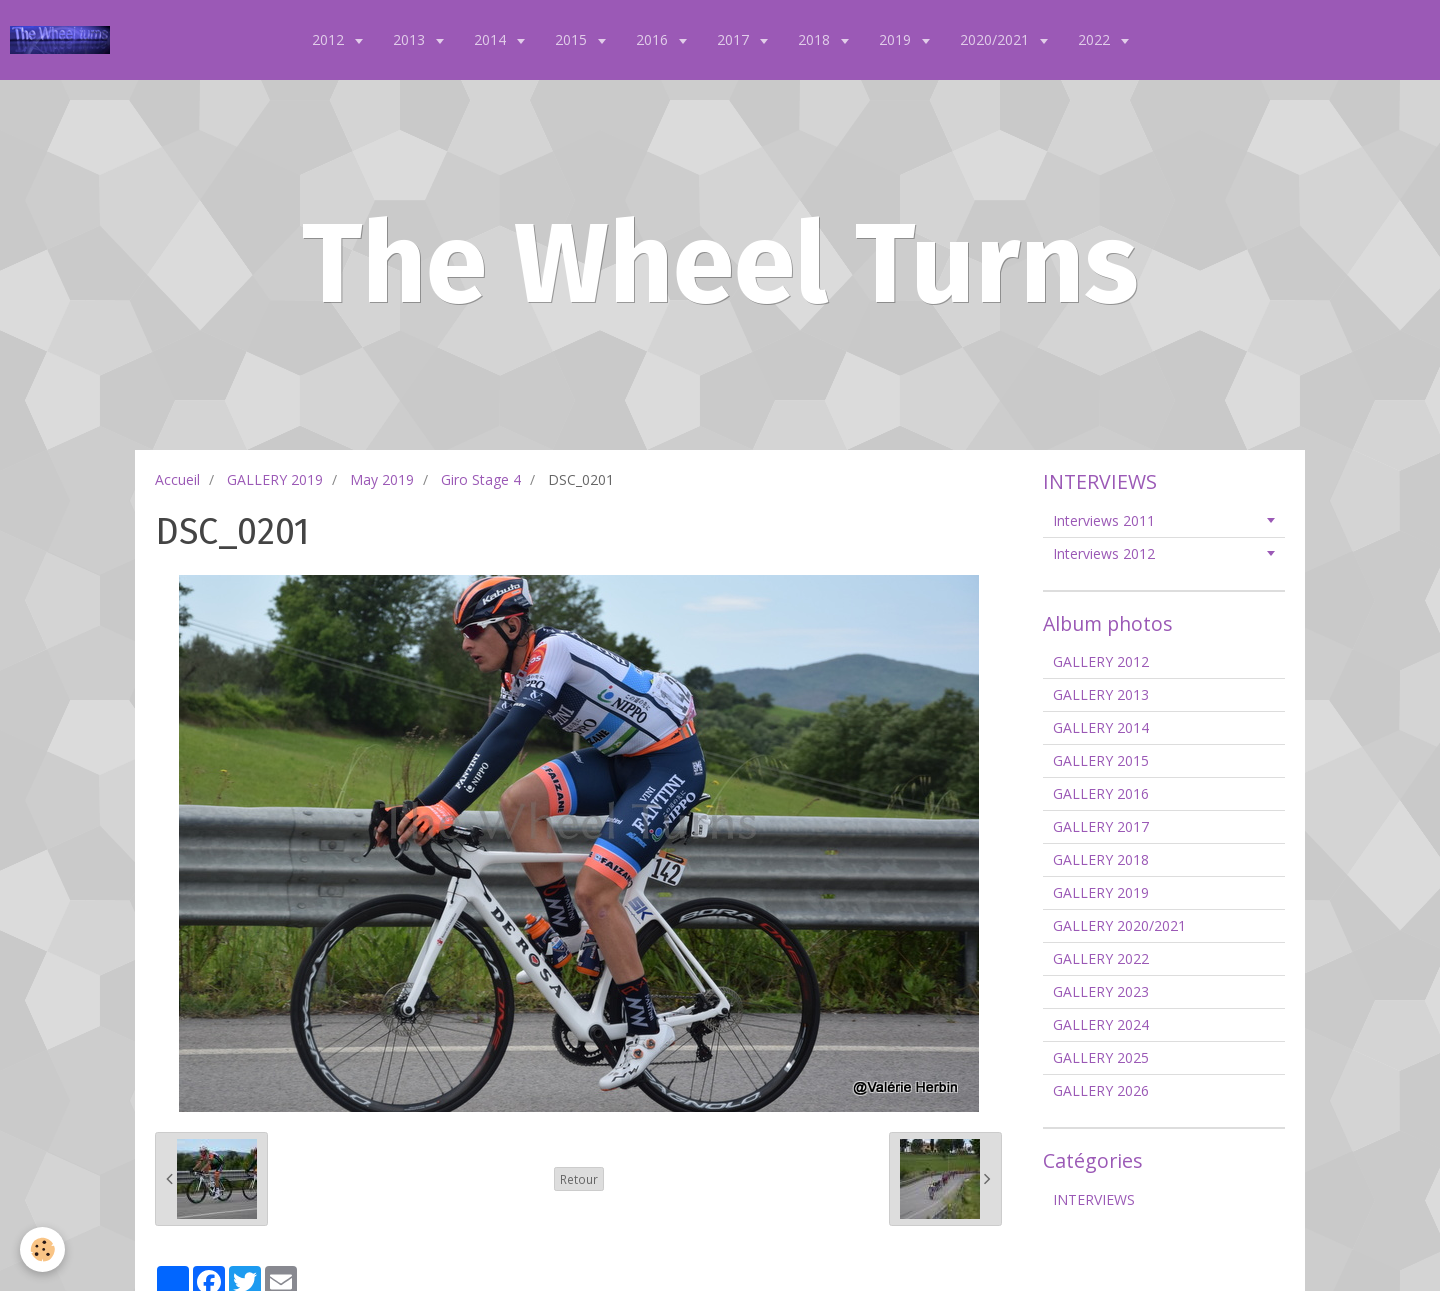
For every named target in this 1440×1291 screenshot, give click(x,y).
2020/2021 (996, 39)
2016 (654, 39)
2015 (573, 39)
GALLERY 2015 (1101, 760)
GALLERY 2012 (1101, 661)
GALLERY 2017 (1101, 826)
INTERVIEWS (1094, 1199)
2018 (816, 39)
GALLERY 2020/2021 (1119, 925)
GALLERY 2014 (1101, 727)
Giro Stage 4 (481, 479)
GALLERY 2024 (1101, 1024)
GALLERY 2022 (1101, 958)
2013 (411, 39)
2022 (1096, 39)
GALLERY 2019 (275, 479)
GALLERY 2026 (1101, 1090)
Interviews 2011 (1104, 520)
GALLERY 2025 (1101, 1057)
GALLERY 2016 (1101, 793)
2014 (492, 39)
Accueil (177, 479)
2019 (897, 39)
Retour (579, 1179)
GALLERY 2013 (1101, 694)
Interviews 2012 (1104, 553)
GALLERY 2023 (1101, 991)
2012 (330, 39)
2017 (735, 39)
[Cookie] (42, 1249)
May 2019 (382, 479)
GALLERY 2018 (1101, 859)
